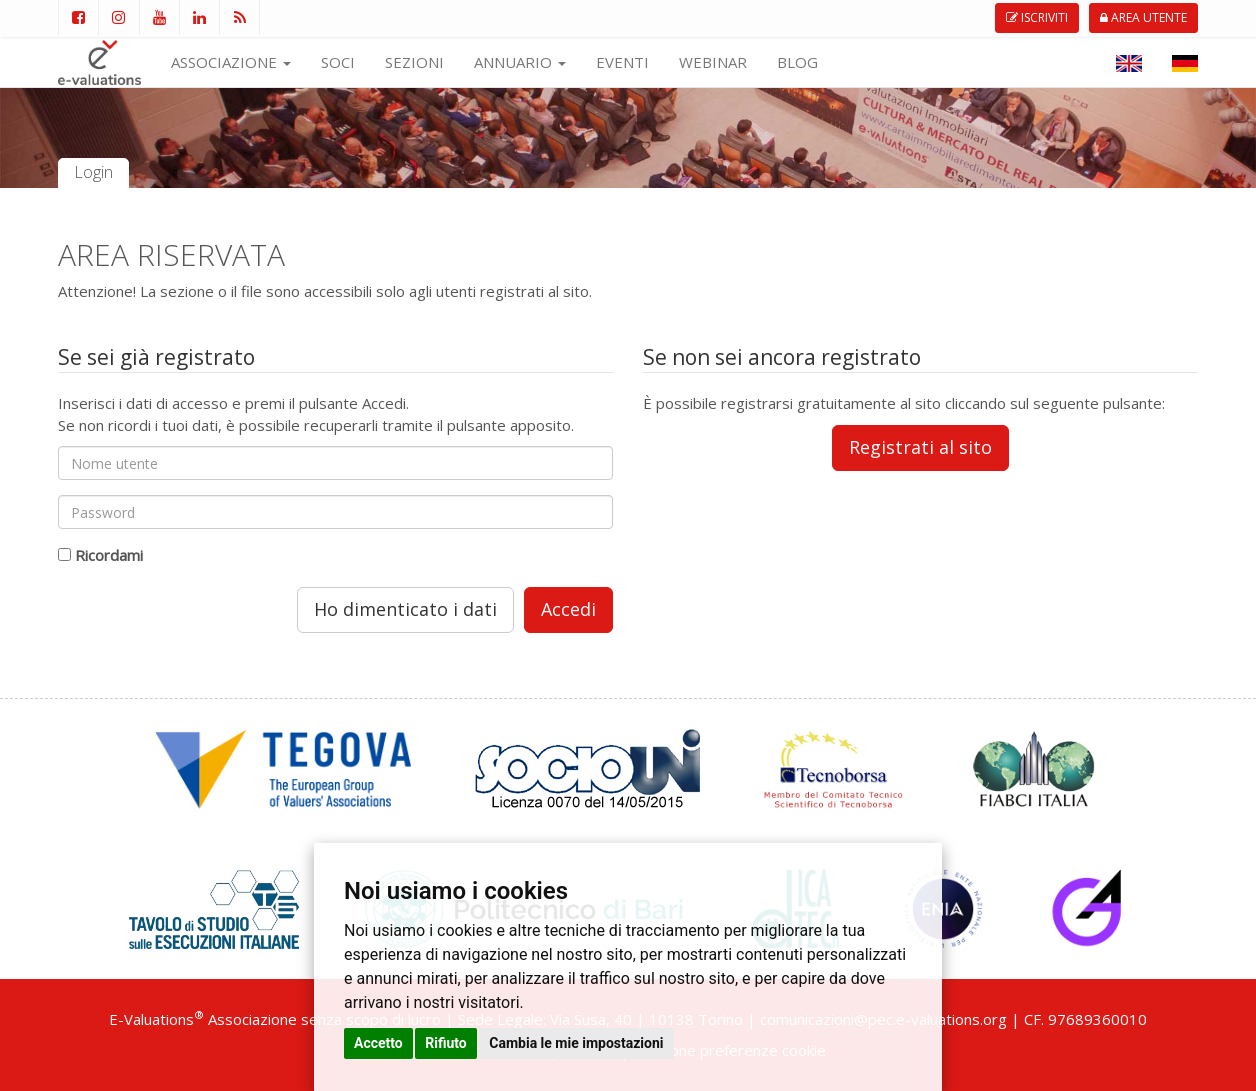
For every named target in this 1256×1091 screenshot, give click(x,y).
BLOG (797, 62)
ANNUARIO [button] (520, 62)
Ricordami (109, 555)
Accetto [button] (378, 1043)
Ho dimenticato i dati (405, 609)
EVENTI (622, 62)
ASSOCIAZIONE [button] (231, 62)
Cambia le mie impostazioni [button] (576, 1043)
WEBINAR (713, 62)
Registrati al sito (920, 447)
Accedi (568, 609)
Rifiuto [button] (446, 1043)
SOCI (338, 62)
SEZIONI (414, 62)
